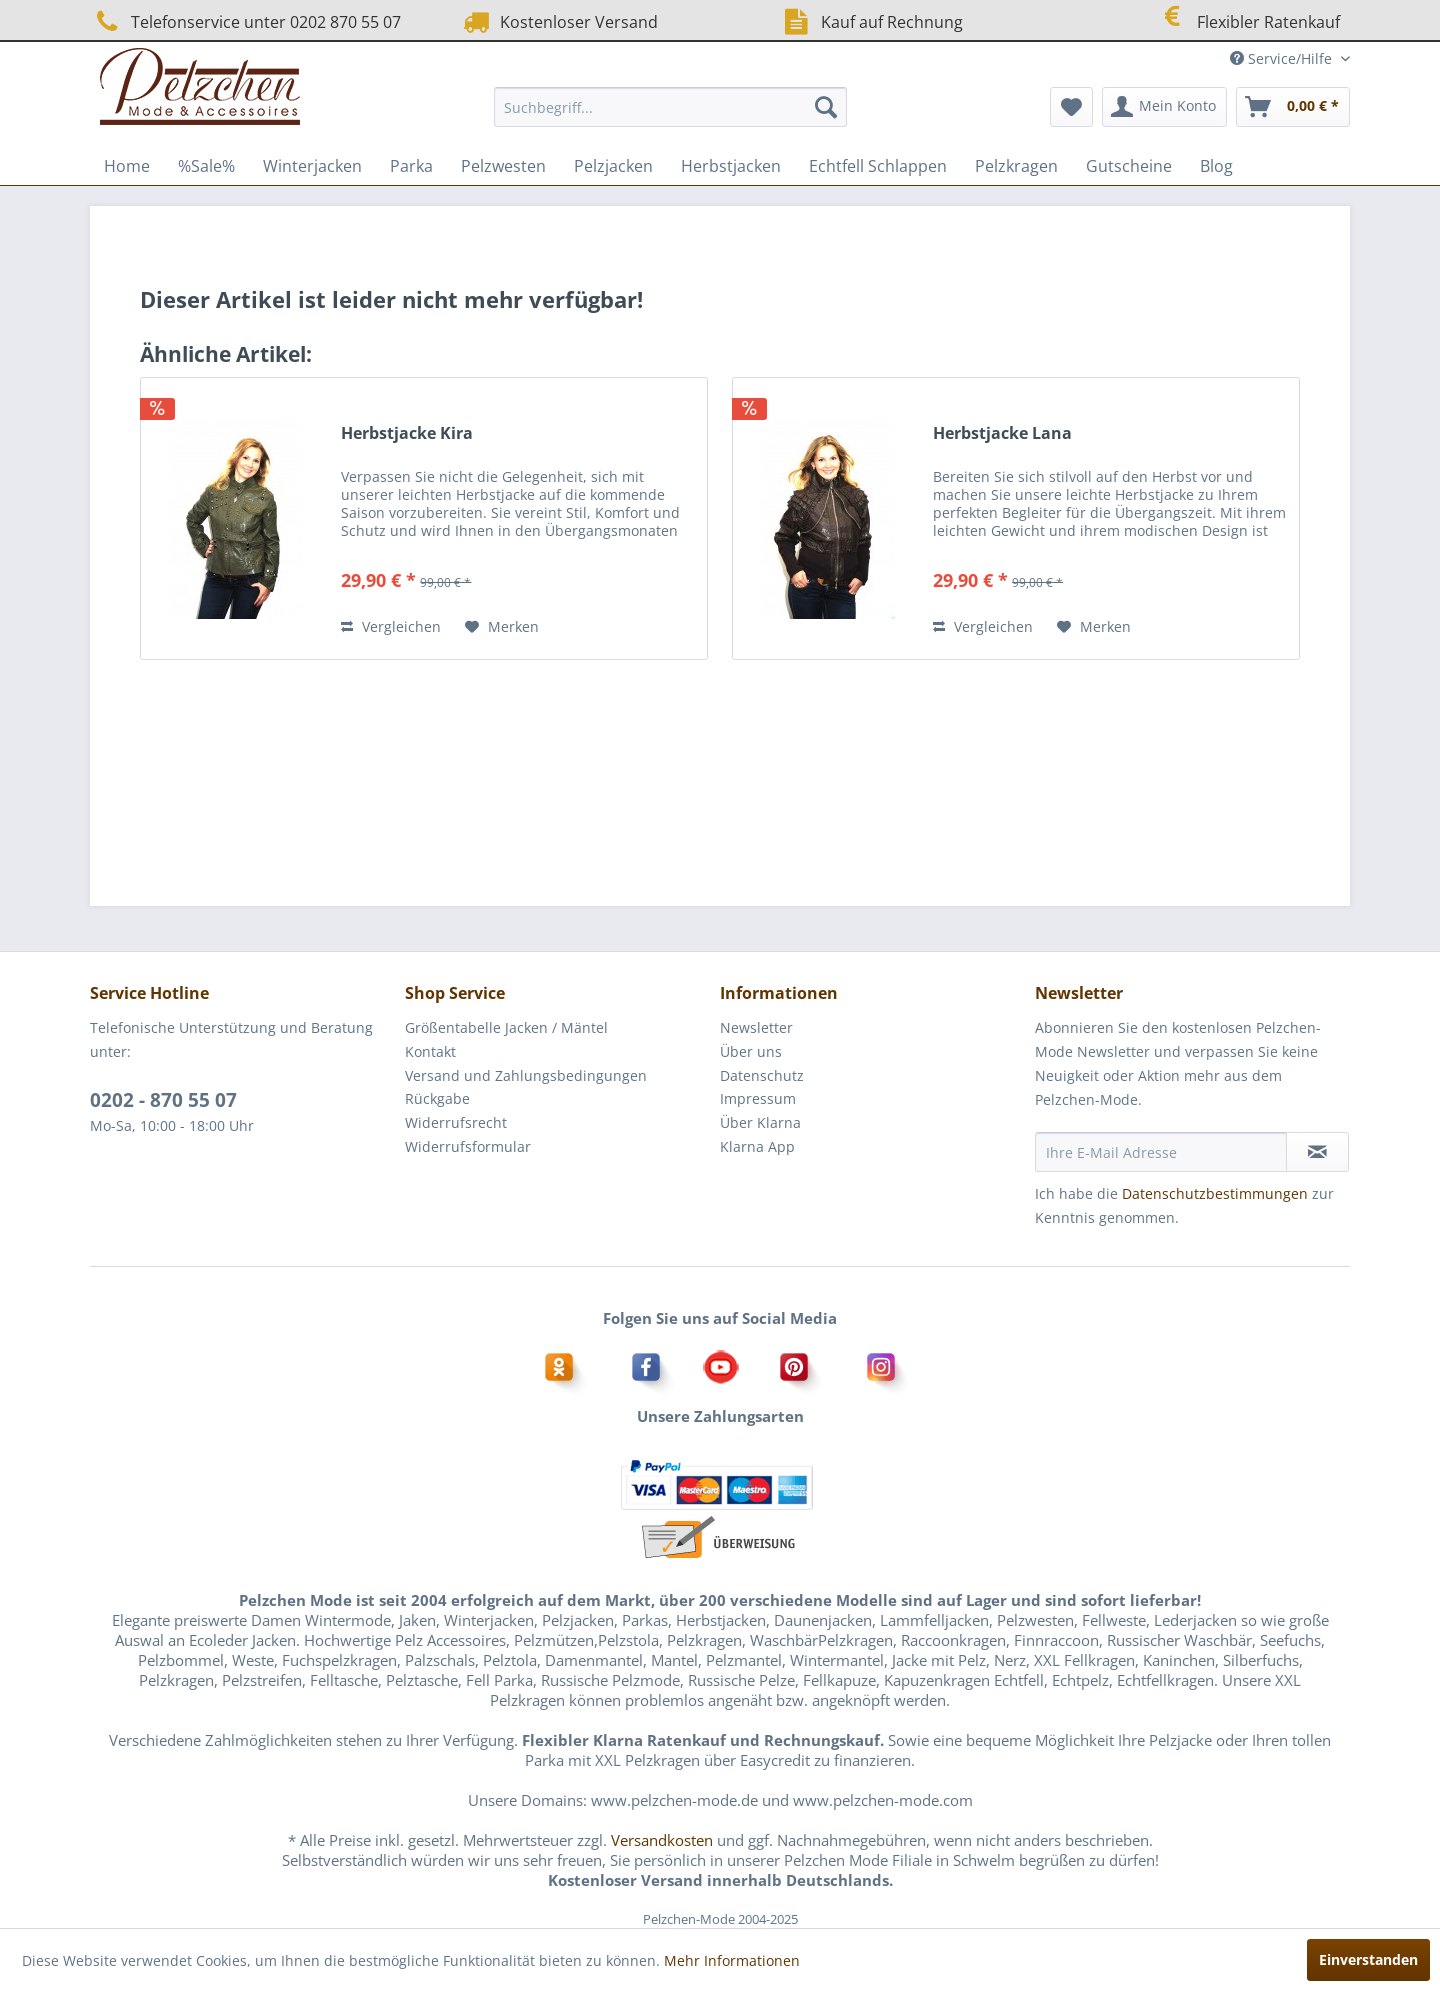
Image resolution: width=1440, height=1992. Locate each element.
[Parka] (411, 166)
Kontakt (430, 1051)
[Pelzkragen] (1016, 166)
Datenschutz (762, 1075)
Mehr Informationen (732, 1960)
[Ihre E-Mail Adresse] (1161, 1152)
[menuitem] (670, 107)
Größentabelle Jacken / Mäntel (506, 1027)
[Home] (127, 166)
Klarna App (757, 1146)
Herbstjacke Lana (1002, 433)
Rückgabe (437, 1098)
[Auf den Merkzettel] (502, 627)
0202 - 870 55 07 (163, 1100)
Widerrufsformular (468, 1146)
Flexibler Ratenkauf (1247, 19)
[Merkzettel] (1071, 107)
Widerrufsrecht (456, 1122)
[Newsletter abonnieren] (1317, 1152)
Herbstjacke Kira (407, 433)
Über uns (751, 1051)
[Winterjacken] (312, 166)
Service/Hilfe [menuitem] (1283, 58)
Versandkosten (662, 1840)
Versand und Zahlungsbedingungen (526, 1075)
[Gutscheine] (1129, 166)
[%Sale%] (206, 166)
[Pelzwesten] (503, 166)
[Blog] (1216, 166)
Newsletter (756, 1027)
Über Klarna (760, 1122)
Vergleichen (391, 626)
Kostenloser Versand (558, 21)
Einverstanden (1368, 1959)
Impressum (758, 1098)
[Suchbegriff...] (670, 107)
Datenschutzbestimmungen (1215, 1193)
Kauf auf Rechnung (870, 21)
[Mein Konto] (1164, 107)
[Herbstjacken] (731, 166)
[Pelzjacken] (613, 166)
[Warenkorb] (1293, 107)
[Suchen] (826, 107)
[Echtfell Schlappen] (878, 166)
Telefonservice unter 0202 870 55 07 (245, 21)
